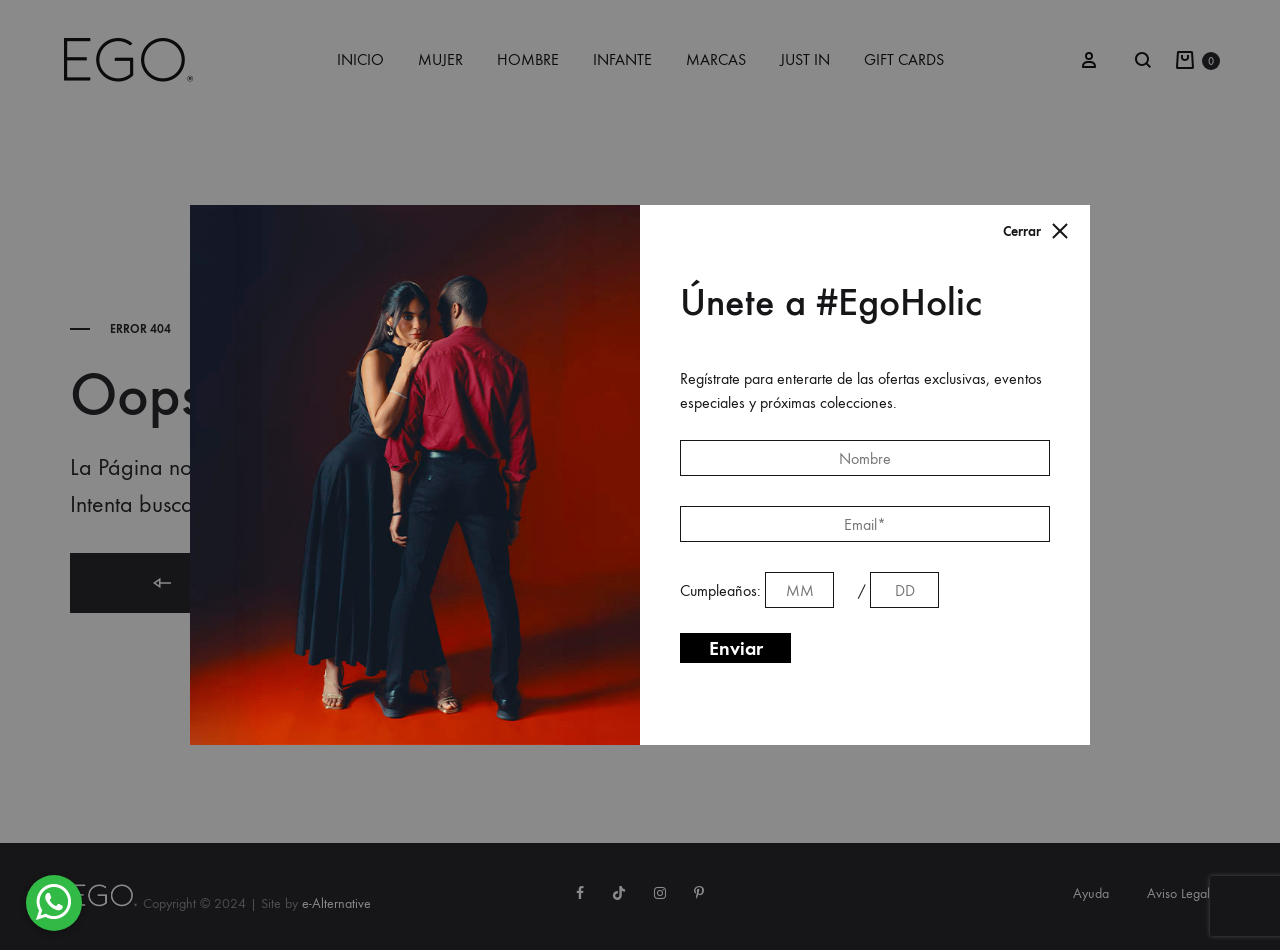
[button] (54, 903)
